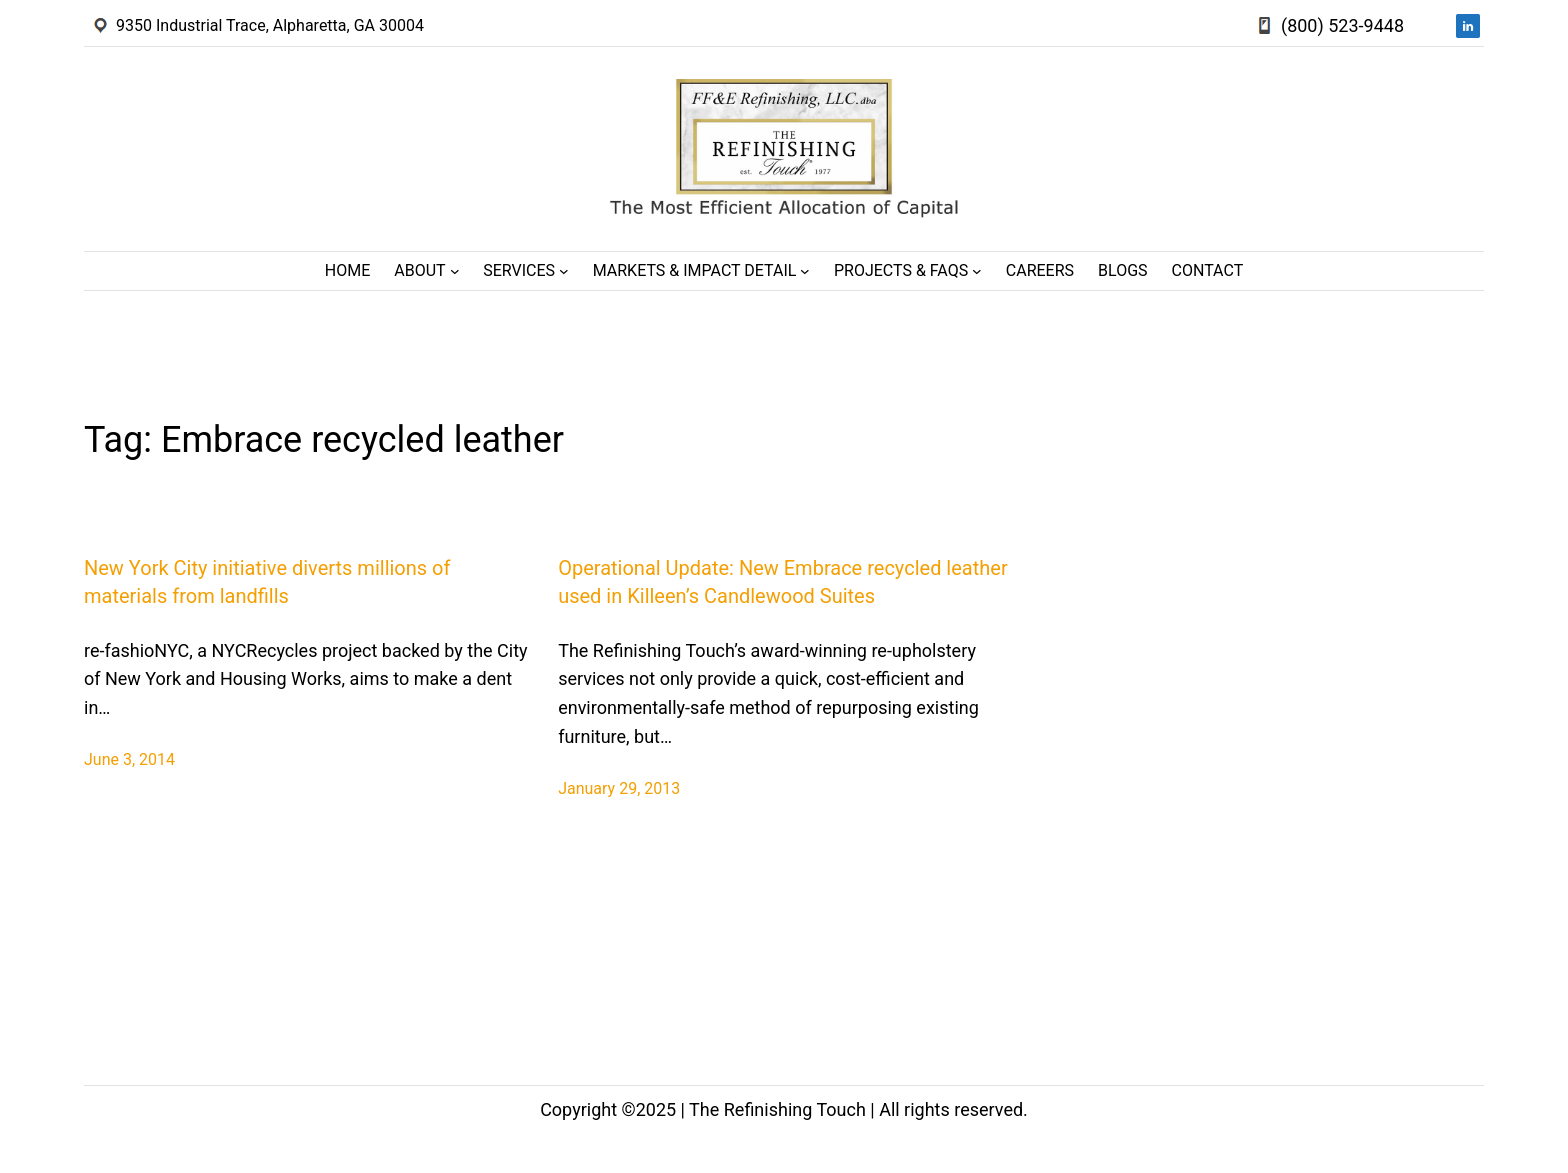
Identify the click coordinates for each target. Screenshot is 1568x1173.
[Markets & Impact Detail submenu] (805, 271)
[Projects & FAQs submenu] (977, 271)
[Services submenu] (564, 271)
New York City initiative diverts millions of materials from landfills (267, 582)
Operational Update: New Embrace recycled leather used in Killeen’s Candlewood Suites (783, 582)
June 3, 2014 (129, 759)
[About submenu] (455, 271)
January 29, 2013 (619, 788)
